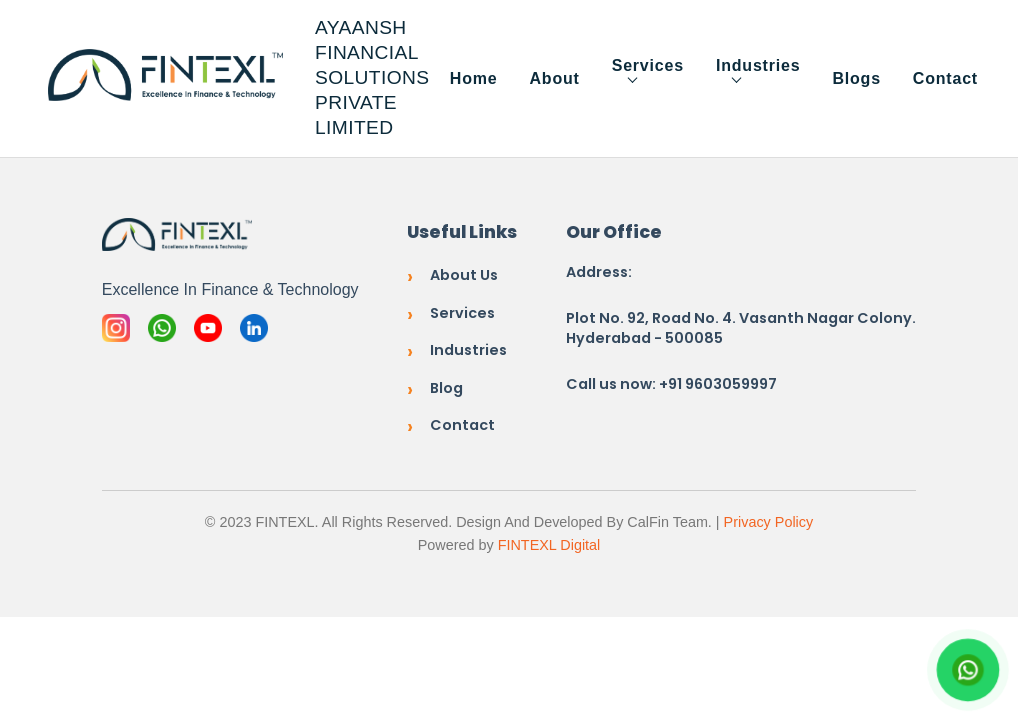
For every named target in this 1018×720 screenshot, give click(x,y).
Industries (758, 65)
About (554, 78)
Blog (446, 388)
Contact (945, 78)
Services (648, 65)
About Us (464, 275)
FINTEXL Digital (549, 545)
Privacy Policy (769, 522)
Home (474, 78)
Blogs (856, 78)
